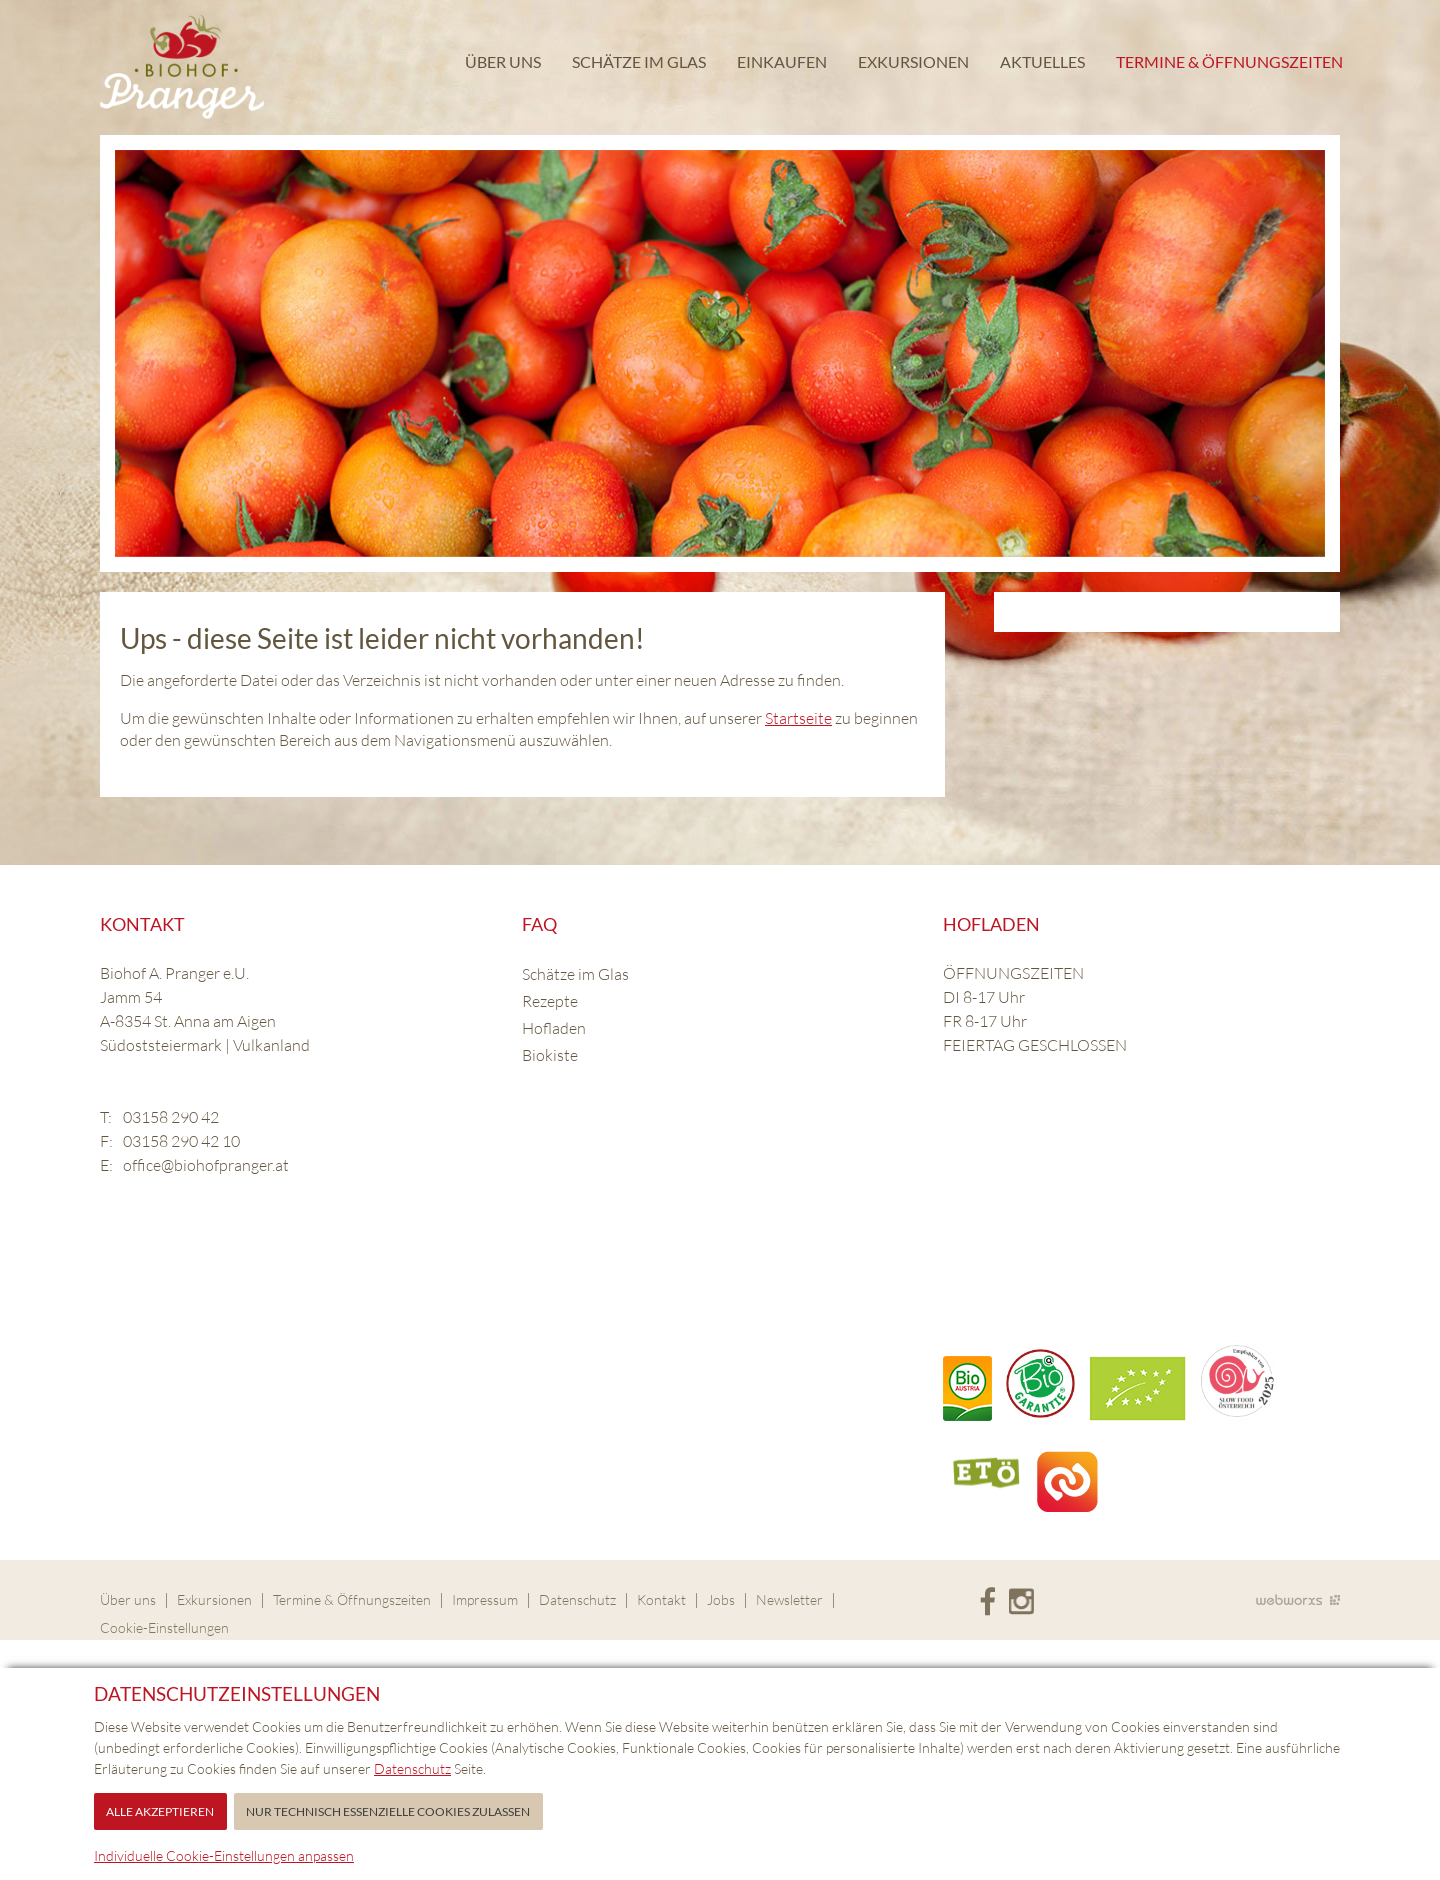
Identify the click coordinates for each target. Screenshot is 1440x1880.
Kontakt (661, 1599)
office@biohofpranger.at (206, 1165)
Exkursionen (912, 64)
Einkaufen (781, 64)
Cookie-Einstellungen (164, 1627)
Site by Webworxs (1298, 1599)
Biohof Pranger (182, 67)
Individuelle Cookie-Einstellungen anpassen (224, 1855)
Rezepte (550, 1001)
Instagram (1021, 1602)
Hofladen (554, 1028)
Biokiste (550, 1055)
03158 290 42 (171, 1117)
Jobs (721, 1599)
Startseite (798, 718)
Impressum (485, 1599)
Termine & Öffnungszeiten (1228, 64)
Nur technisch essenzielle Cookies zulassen (388, 1811)
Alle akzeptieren (160, 1811)
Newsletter (789, 1599)
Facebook (987, 1602)
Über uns (502, 64)
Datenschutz (577, 1599)
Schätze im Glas (638, 64)
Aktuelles (1041, 64)
